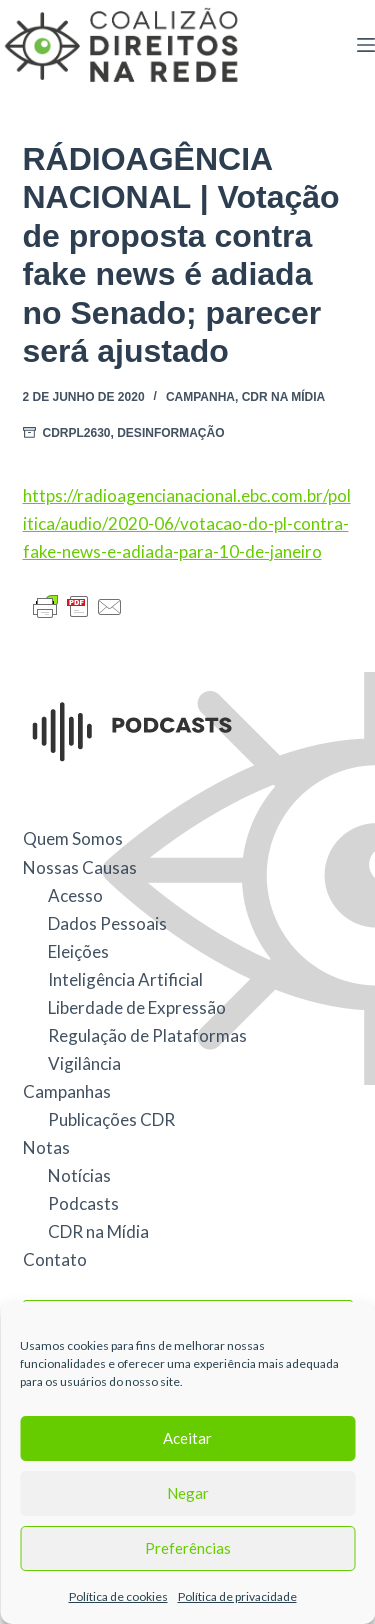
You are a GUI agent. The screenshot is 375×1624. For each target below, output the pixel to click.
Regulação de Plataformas (147, 1035)
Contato (55, 1259)
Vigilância (84, 1063)
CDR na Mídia (284, 397)
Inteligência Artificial (125, 979)
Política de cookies (118, 1596)
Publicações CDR (111, 1119)
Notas (46, 1147)
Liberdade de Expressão (137, 1007)
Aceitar (187, 1438)
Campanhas (67, 1091)
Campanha (200, 397)
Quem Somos (73, 838)
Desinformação (170, 433)
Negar (188, 1493)
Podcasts (83, 1203)
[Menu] (366, 45)
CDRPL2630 (77, 433)
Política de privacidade (237, 1596)
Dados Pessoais (107, 923)
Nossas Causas (80, 867)
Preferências (188, 1548)
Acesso (75, 895)
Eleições (78, 951)
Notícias (79, 1175)
